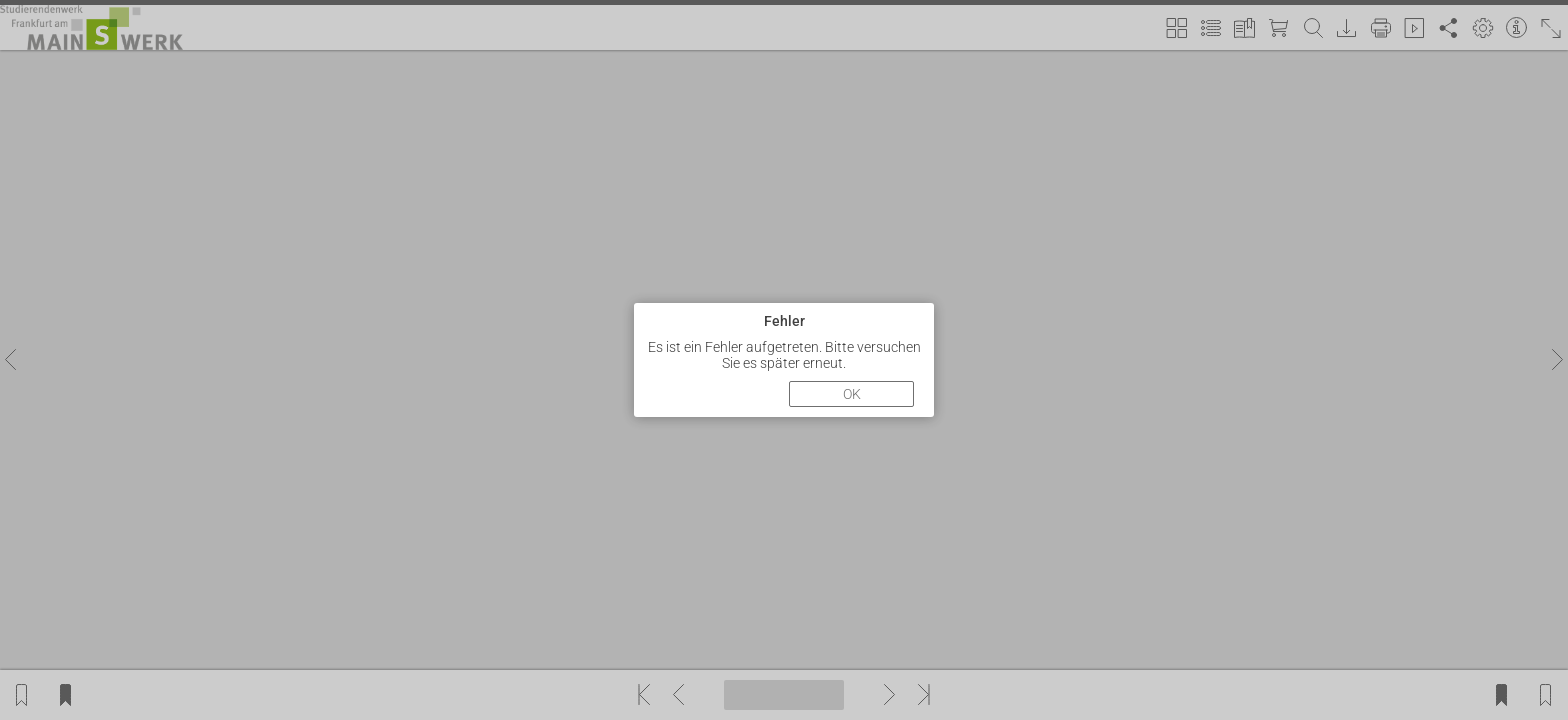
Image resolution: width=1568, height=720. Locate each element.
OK (852, 394)
